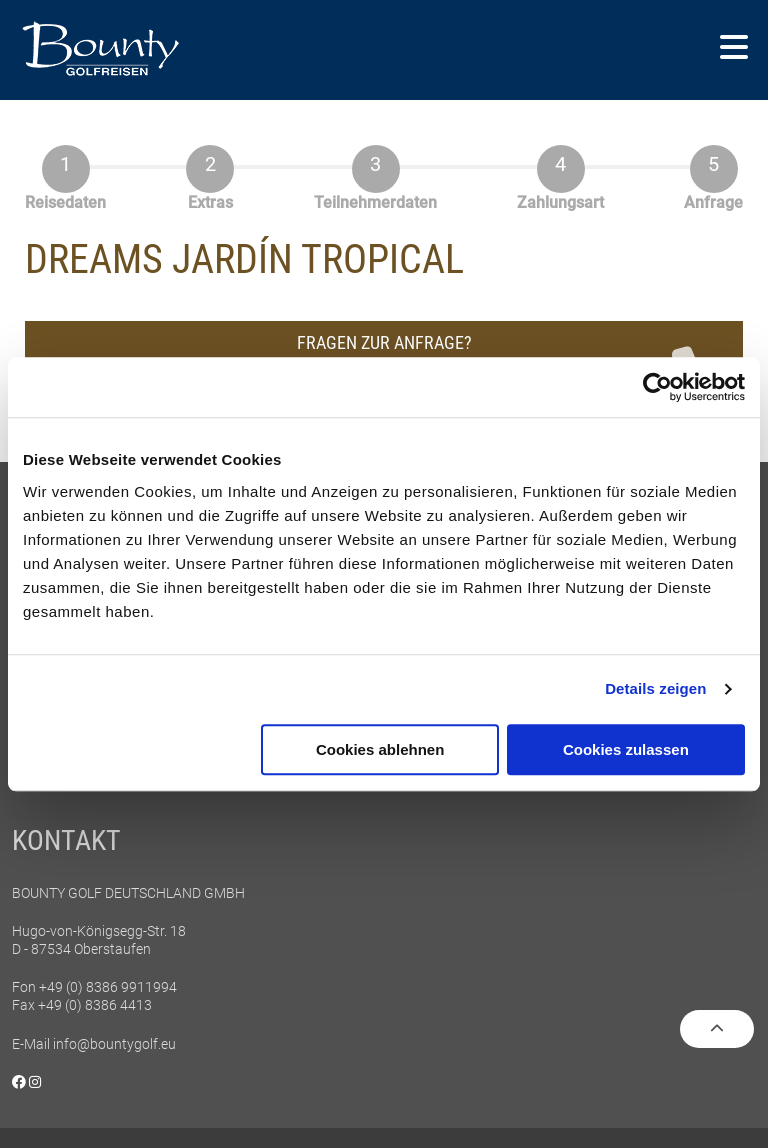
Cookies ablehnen (380, 749)
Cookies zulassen (626, 749)
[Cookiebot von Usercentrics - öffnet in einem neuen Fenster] (657, 387)
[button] (734, 49)
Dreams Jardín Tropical (244, 259)
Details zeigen (655, 688)
